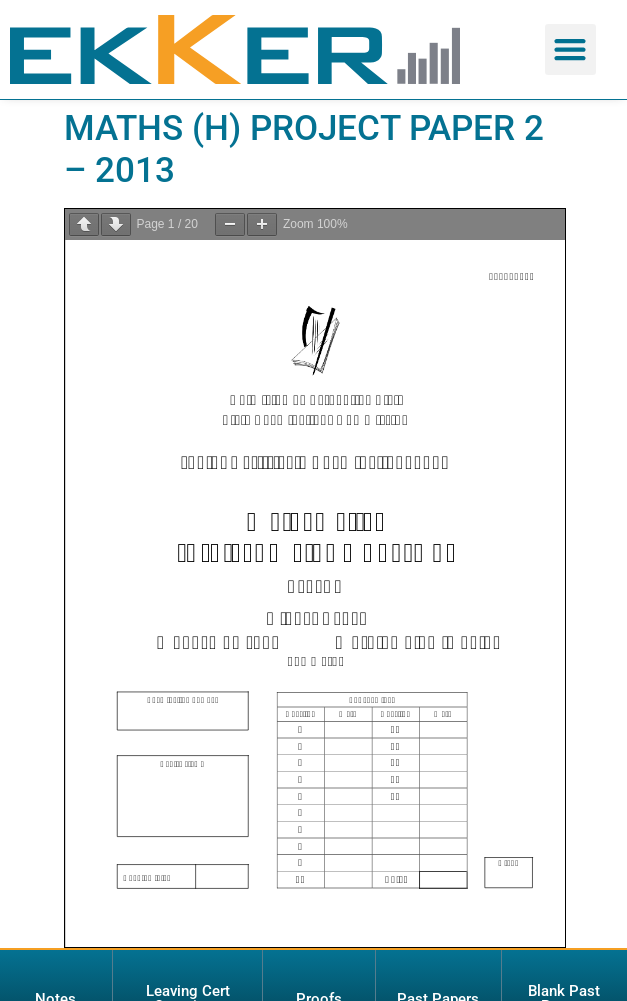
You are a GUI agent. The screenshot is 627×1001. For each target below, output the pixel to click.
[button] (570, 49)
